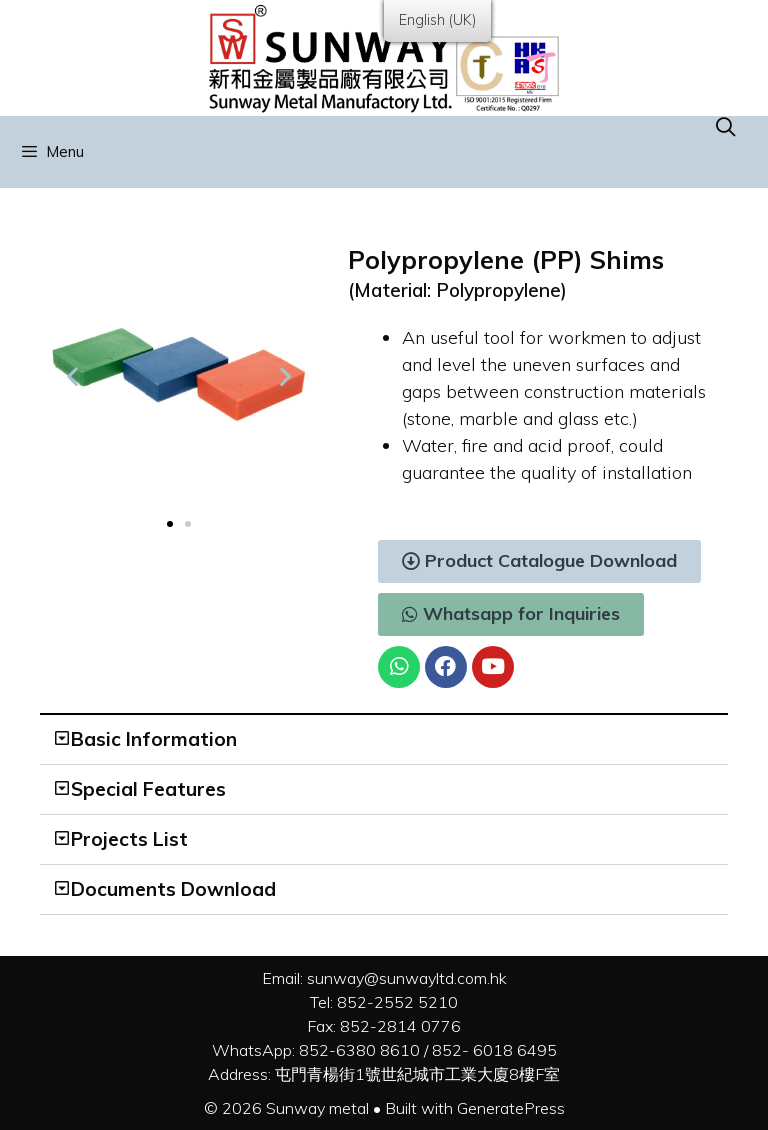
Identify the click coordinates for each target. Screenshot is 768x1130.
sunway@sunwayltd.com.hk (407, 978)
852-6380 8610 (359, 1050)
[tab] (384, 740)
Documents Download (173, 889)
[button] (170, 524)
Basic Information (154, 739)
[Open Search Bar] (726, 127)
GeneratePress (511, 1108)
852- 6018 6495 (494, 1050)
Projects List (129, 839)
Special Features (148, 789)
